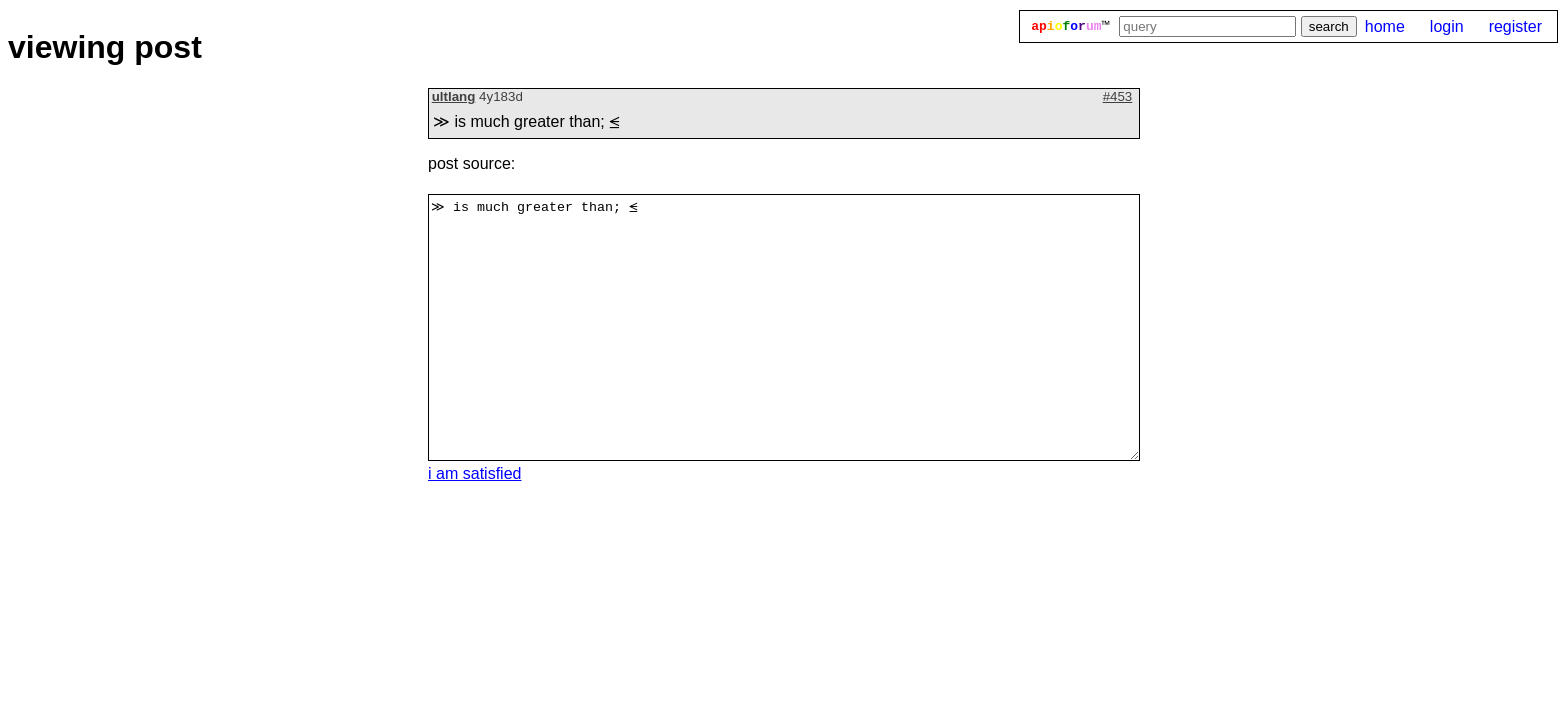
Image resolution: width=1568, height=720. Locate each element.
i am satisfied (474, 473)
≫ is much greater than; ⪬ (784, 327)
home (1385, 26)
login (1447, 26)
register (1515, 26)
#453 (1118, 96)
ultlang (454, 96)
